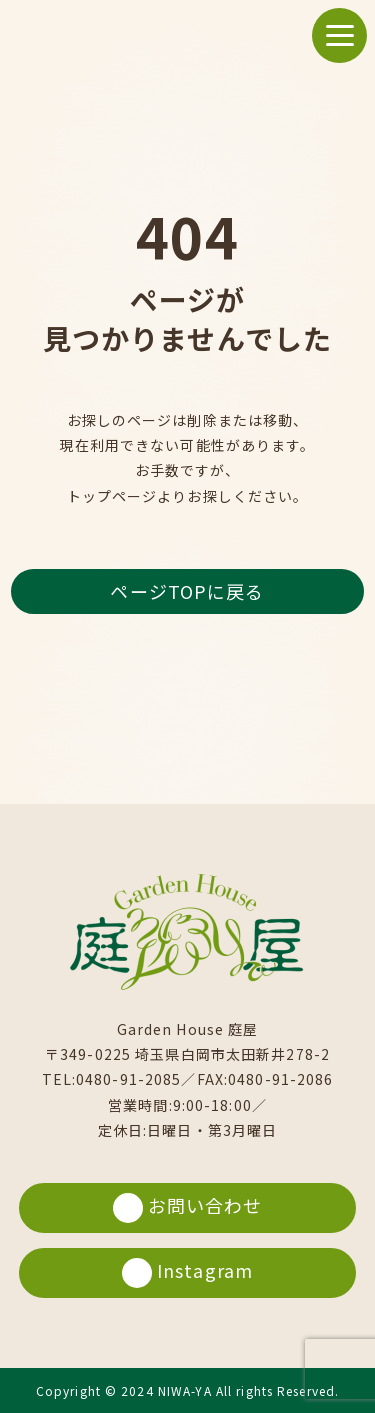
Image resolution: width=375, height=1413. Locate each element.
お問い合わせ (188, 1207)
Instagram (187, 1272)
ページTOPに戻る (187, 591)
